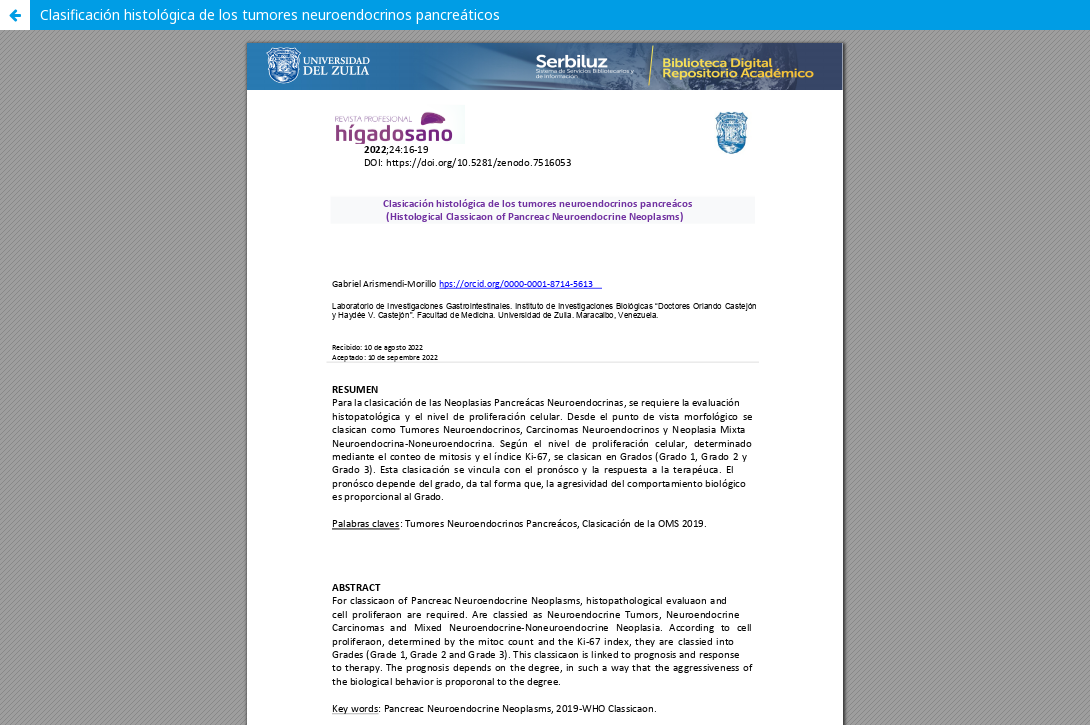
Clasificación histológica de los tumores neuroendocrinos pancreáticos (270, 14)
